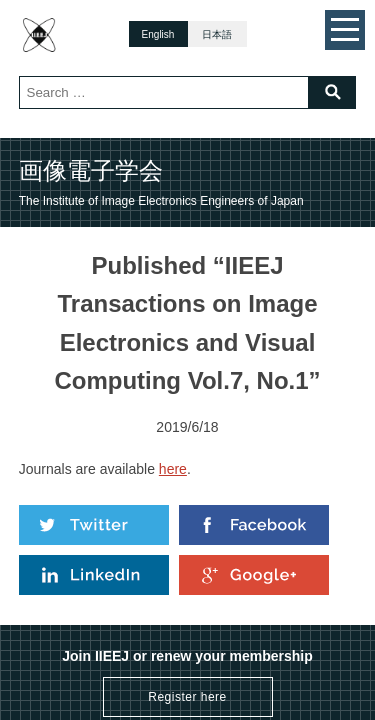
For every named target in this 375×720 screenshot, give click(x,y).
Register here (187, 697)
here (173, 469)
